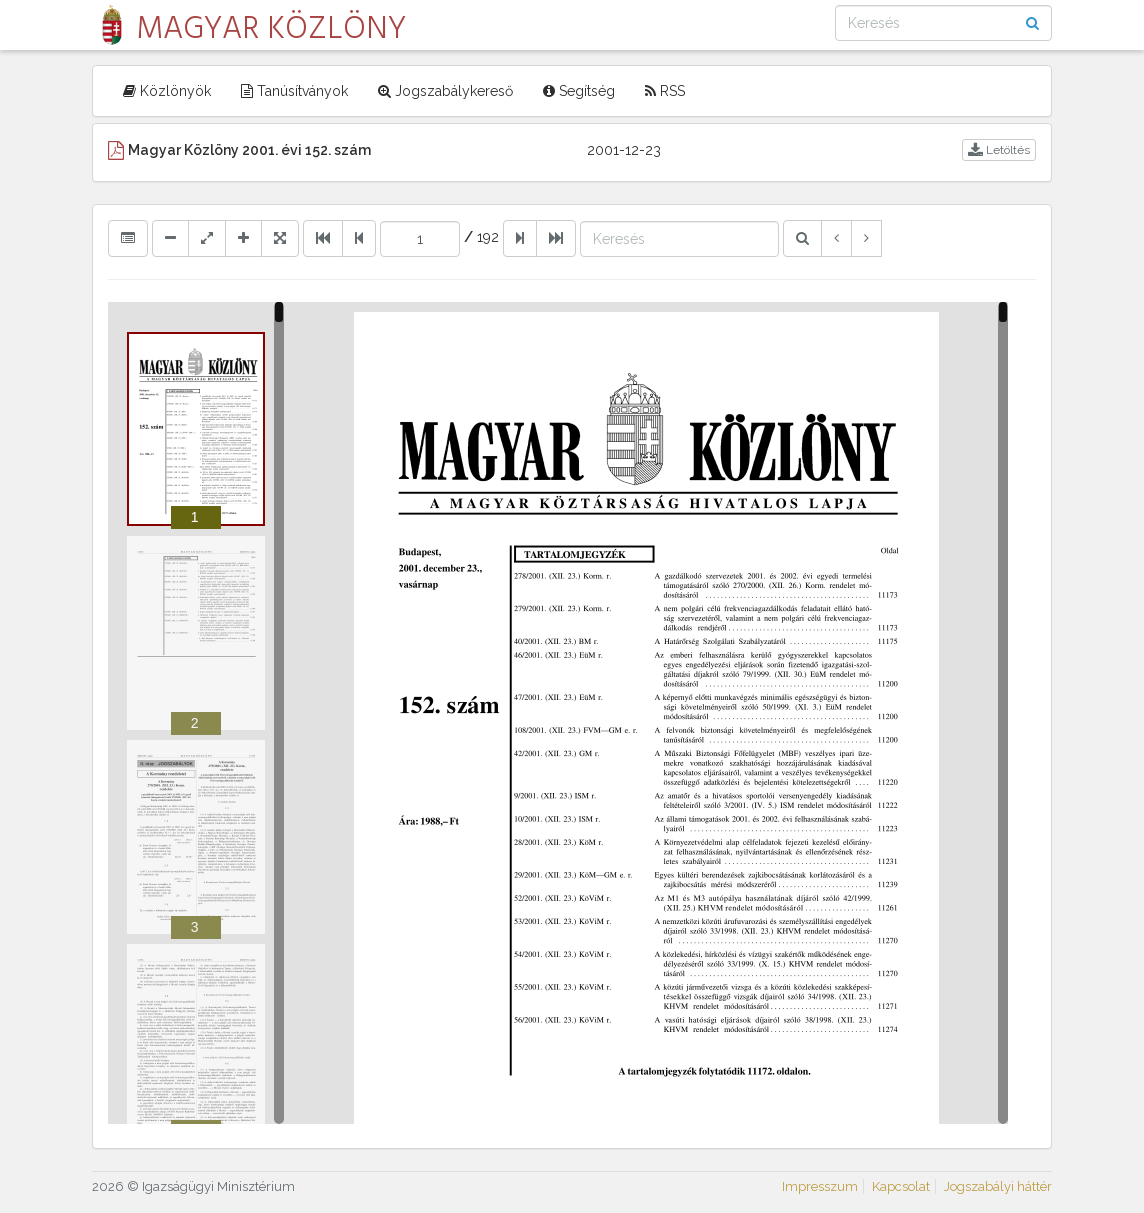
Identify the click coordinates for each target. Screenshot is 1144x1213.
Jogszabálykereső (445, 91)
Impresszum (820, 1186)
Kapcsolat (901, 1186)
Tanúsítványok (294, 91)
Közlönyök (167, 91)
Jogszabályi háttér (998, 1186)
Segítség (579, 91)
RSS (665, 91)
